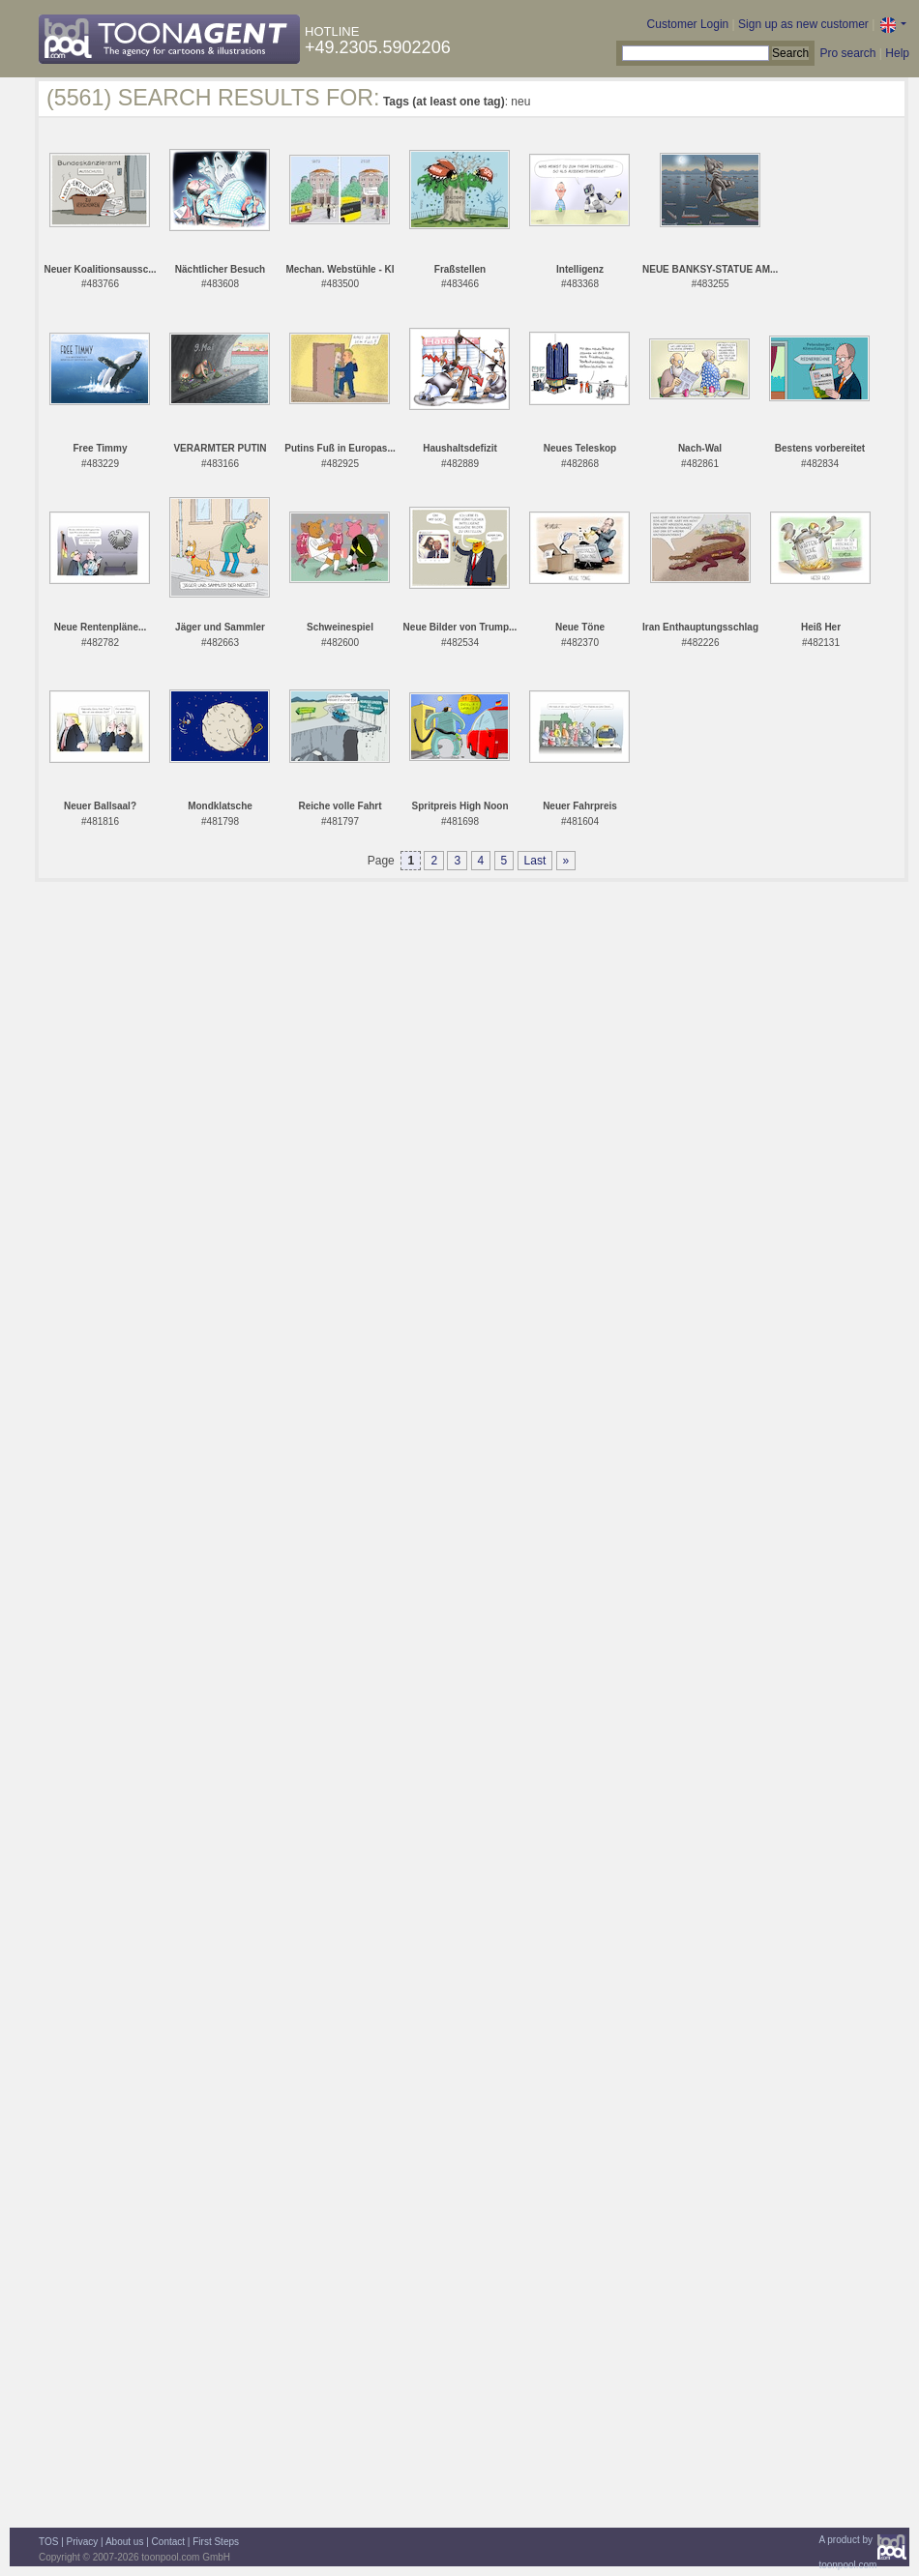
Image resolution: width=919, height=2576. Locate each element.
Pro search (847, 53)
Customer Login (688, 24)
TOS (48, 2541)
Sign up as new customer (803, 24)
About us (124, 2541)
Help (897, 53)
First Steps (216, 2541)
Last (535, 860)
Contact (168, 2541)
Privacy (83, 2541)
